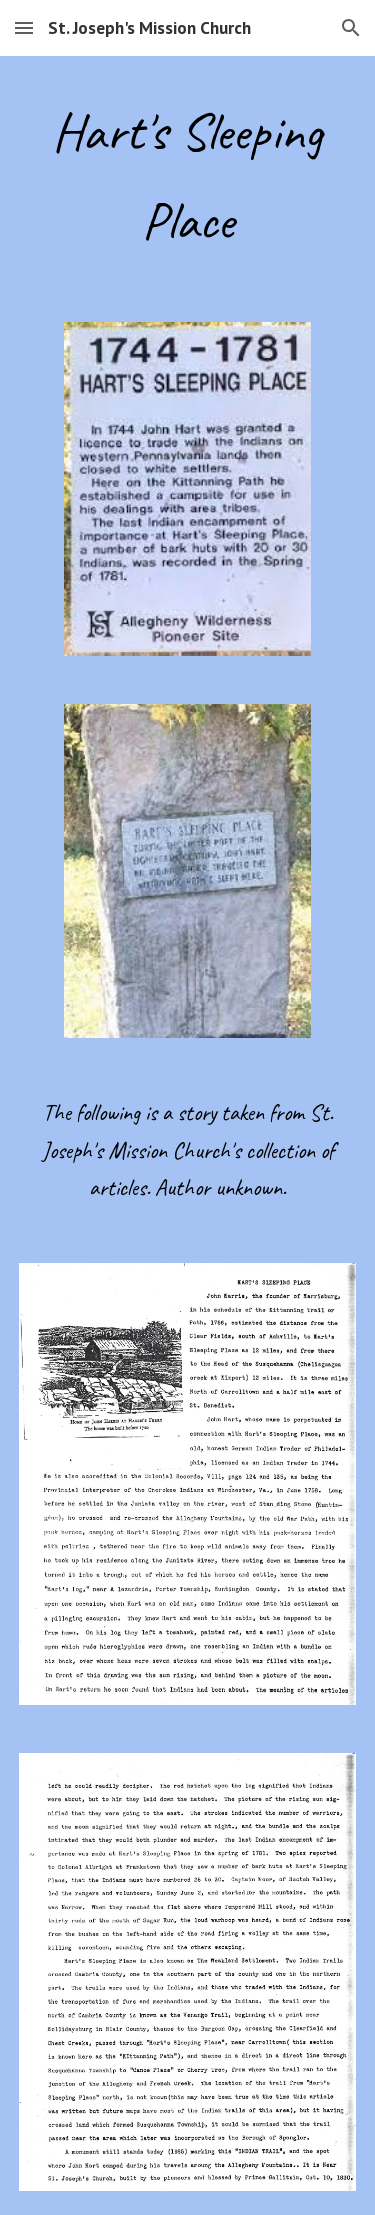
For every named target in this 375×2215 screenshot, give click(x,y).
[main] (188, 177)
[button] (24, 27)
